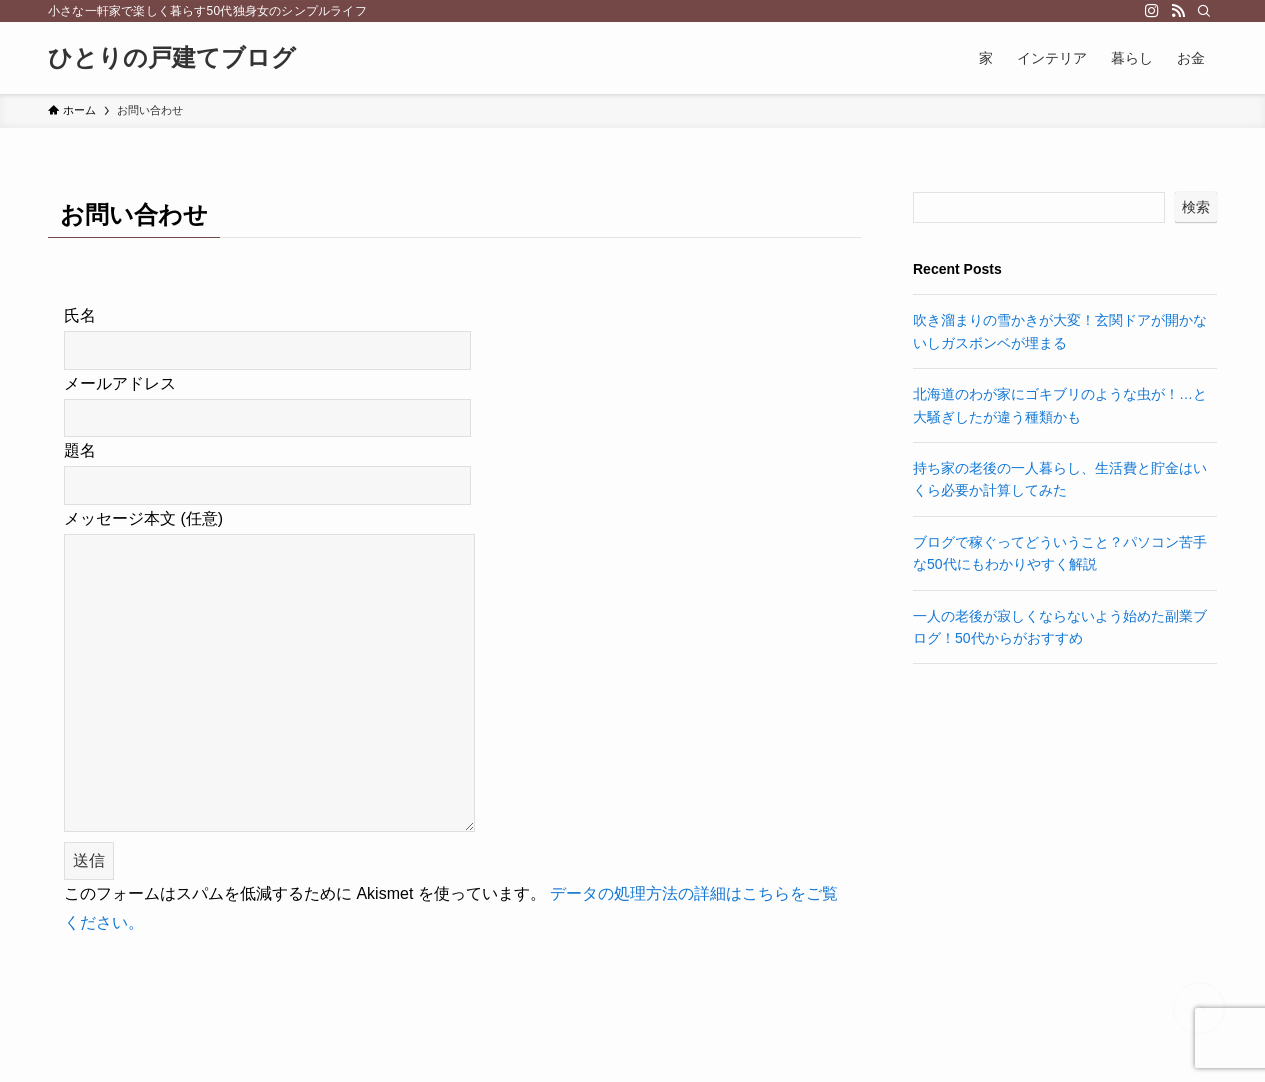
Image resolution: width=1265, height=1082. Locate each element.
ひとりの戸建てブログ (172, 58)
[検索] (1204, 11)
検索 (1196, 207)
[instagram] (1152, 11)
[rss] (1178, 11)
